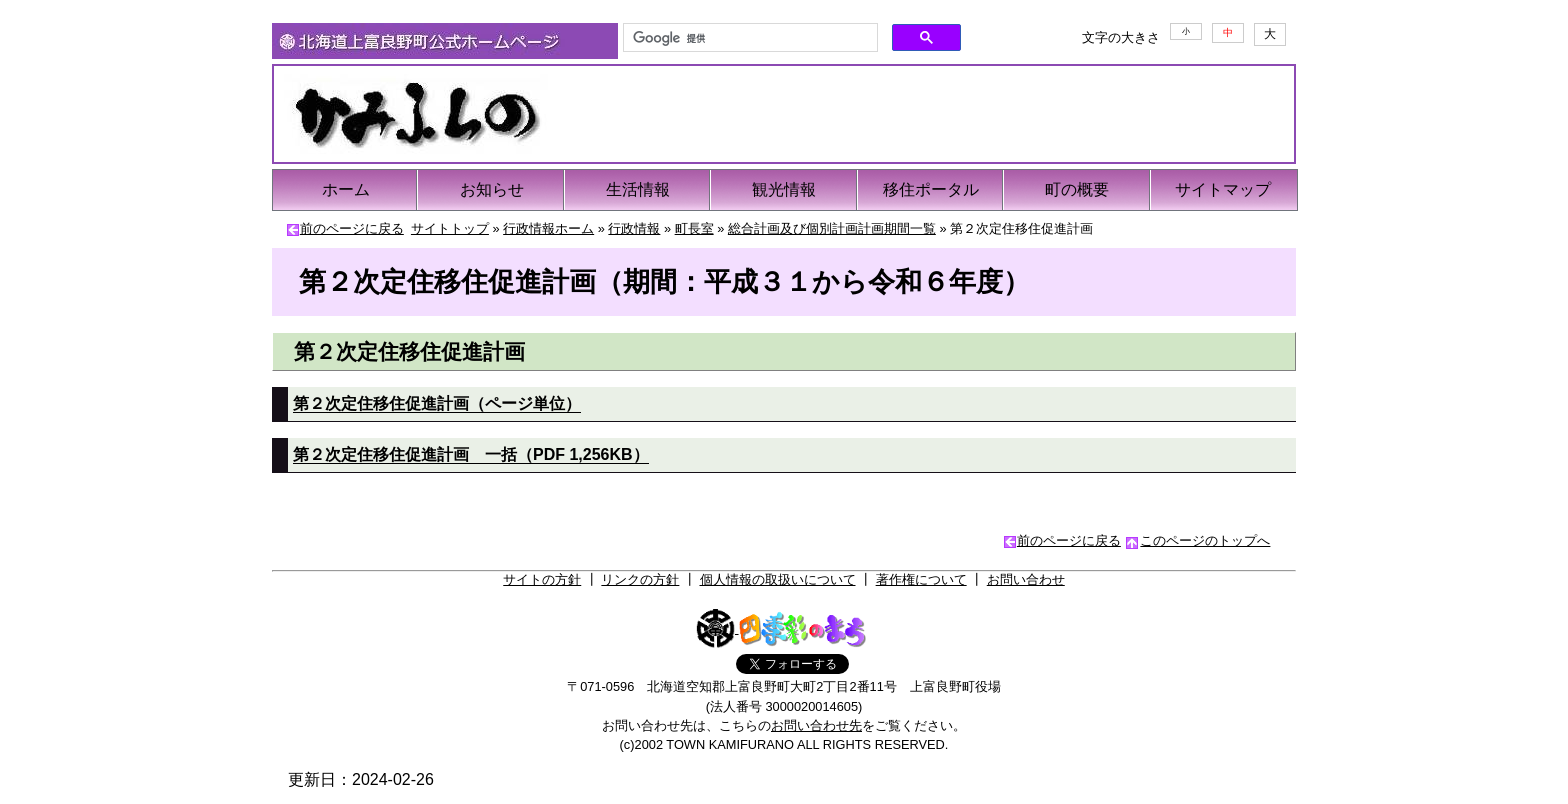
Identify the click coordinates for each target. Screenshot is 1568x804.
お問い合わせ (1026, 579)
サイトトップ (450, 228)
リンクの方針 (640, 579)
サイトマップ (1223, 189)
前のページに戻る (352, 228)
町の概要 (1077, 189)
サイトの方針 (542, 579)
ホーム (346, 189)
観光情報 (784, 189)
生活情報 (638, 189)
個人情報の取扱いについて (778, 579)
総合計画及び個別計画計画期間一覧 (832, 228)
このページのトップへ (1205, 540)
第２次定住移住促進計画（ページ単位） (437, 403)
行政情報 (634, 228)
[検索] (748, 38)
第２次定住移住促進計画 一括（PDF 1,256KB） (471, 454)
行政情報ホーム (548, 228)
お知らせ (492, 189)
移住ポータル (931, 189)
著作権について (921, 579)
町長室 (694, 228)
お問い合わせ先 (816, 725)
